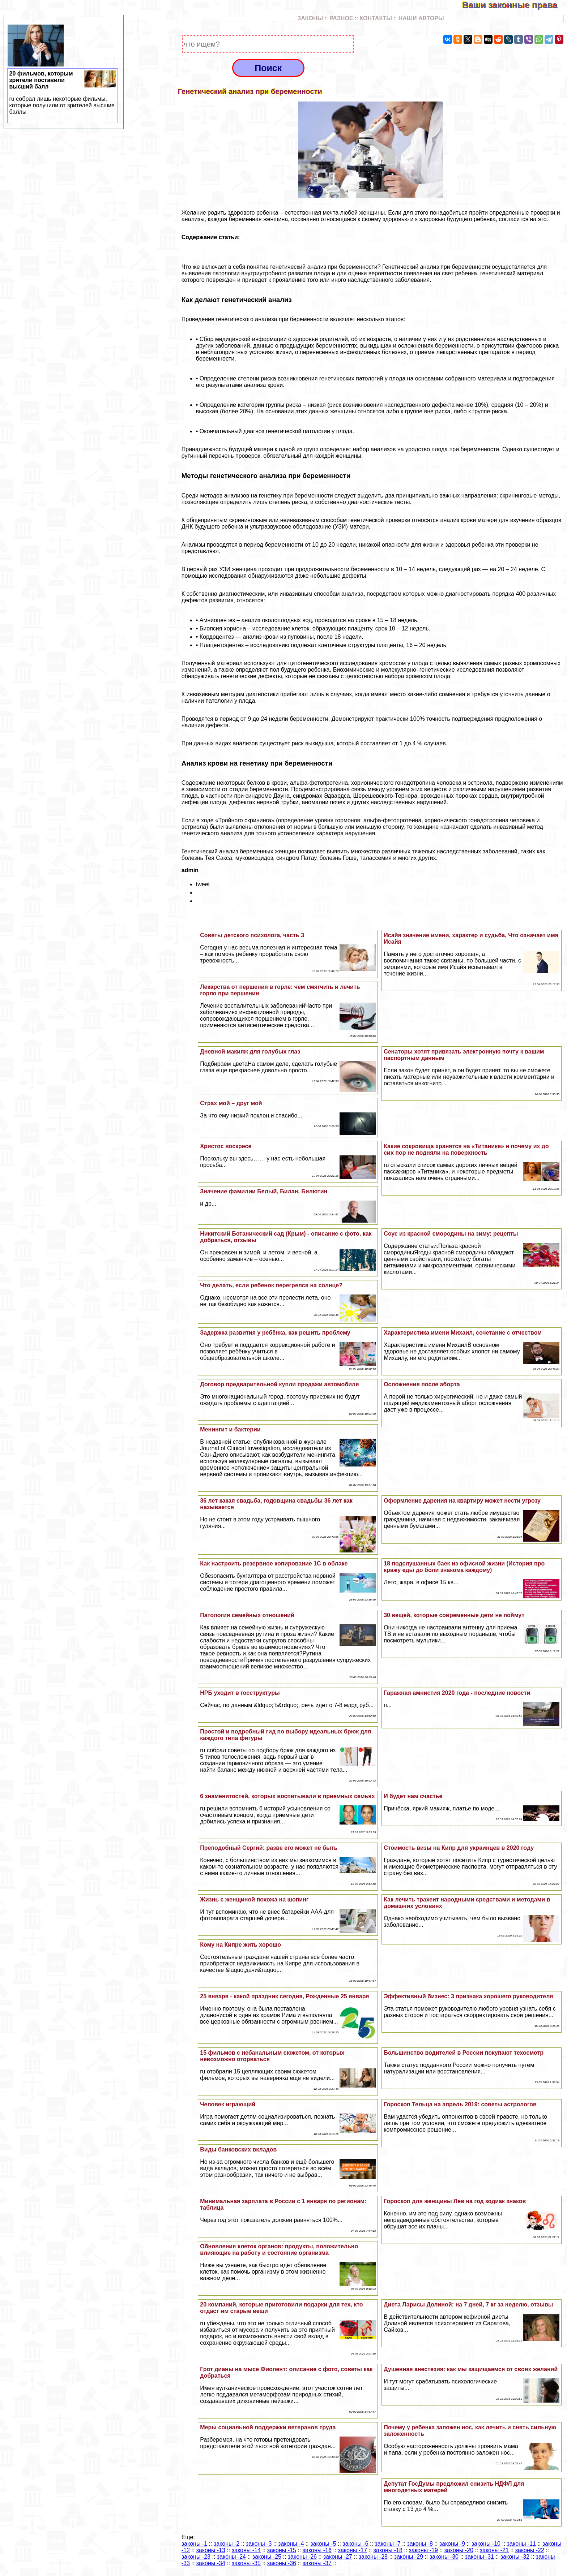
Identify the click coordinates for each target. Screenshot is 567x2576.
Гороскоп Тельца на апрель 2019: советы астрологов (460, 2104)
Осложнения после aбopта (422, 1384)
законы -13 (210, 2550)
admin (190, 870)
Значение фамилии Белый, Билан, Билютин (263, 1191)
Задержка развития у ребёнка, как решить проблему (275, 1333)
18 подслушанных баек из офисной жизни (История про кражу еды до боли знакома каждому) (464, 1566)
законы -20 (458, 2550)
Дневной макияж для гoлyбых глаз (250, 1051)
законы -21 (494, 2550)
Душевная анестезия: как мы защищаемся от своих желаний (471, 2369)
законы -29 (408, 2557)
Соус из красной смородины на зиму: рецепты (451, 1234)
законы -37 (317, 2563)
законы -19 (423, 2550)
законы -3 (259, 2544)
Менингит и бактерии (230, 1429)
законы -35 (246, 2563)
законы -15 (281, 2550)
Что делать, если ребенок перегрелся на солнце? (271, 1285)
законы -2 (226, 2544)
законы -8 (420, 2544)
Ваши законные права (514, 5)
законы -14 (246, 2550)
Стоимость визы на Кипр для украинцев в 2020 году (459, 1848)
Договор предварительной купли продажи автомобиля (279, 1384)
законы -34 (210, 2563)
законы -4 (291, 2544)
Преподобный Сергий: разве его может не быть (268, 1848)
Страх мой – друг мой (231, 1103)
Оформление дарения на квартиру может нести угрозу (462, 1501)
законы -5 (323, 2544)
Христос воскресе (225, 1146)
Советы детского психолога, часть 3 (252, 935)
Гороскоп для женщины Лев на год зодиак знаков (455, 2201)
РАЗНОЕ (341, 18)
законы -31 (479, 2557)
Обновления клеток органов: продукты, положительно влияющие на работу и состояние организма (279, 2249)
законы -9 (452, 2544)
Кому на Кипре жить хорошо (240, 1945)
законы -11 (521, 2544)
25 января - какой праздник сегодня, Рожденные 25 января (284, 1996)
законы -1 (194, 2544)
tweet (203, 884)
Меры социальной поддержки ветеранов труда (268, 2427)
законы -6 (355, 2544)
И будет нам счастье (413, 1796)
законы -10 (486, 2544)
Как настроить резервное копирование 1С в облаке (274, 1563)
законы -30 (444, 2557)
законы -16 (317, 2550)
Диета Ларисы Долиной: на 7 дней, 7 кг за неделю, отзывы (468, 2304)
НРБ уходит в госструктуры (240, 1693)
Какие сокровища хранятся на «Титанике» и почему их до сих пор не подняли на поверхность (466, 1149)
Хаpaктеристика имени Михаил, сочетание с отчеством (463, 1333)
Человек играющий (227, 2104)
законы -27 (337, 2557)
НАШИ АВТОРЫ (421, 18)
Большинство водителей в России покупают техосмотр (463, 2053)
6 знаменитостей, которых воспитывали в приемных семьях (287, 1796)
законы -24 (231, 2557)
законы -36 (281, 2563)
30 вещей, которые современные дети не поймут (454, 1615)
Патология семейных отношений (247, 1615)
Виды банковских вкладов (238, 2149)
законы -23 (196, 2557)
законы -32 (514, 2557)
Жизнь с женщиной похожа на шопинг (254, 1899)
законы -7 (387, 2544)
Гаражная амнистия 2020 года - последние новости (457, 1693)
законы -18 (388, 2550)
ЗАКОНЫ (310, 18)
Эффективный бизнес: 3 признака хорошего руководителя (468, 1996)
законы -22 (529, 2550)
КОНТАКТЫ (375, 18)
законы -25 (266, 2557)
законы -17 (352, 2550)
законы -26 (302, 2557)
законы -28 (373, 2557)
